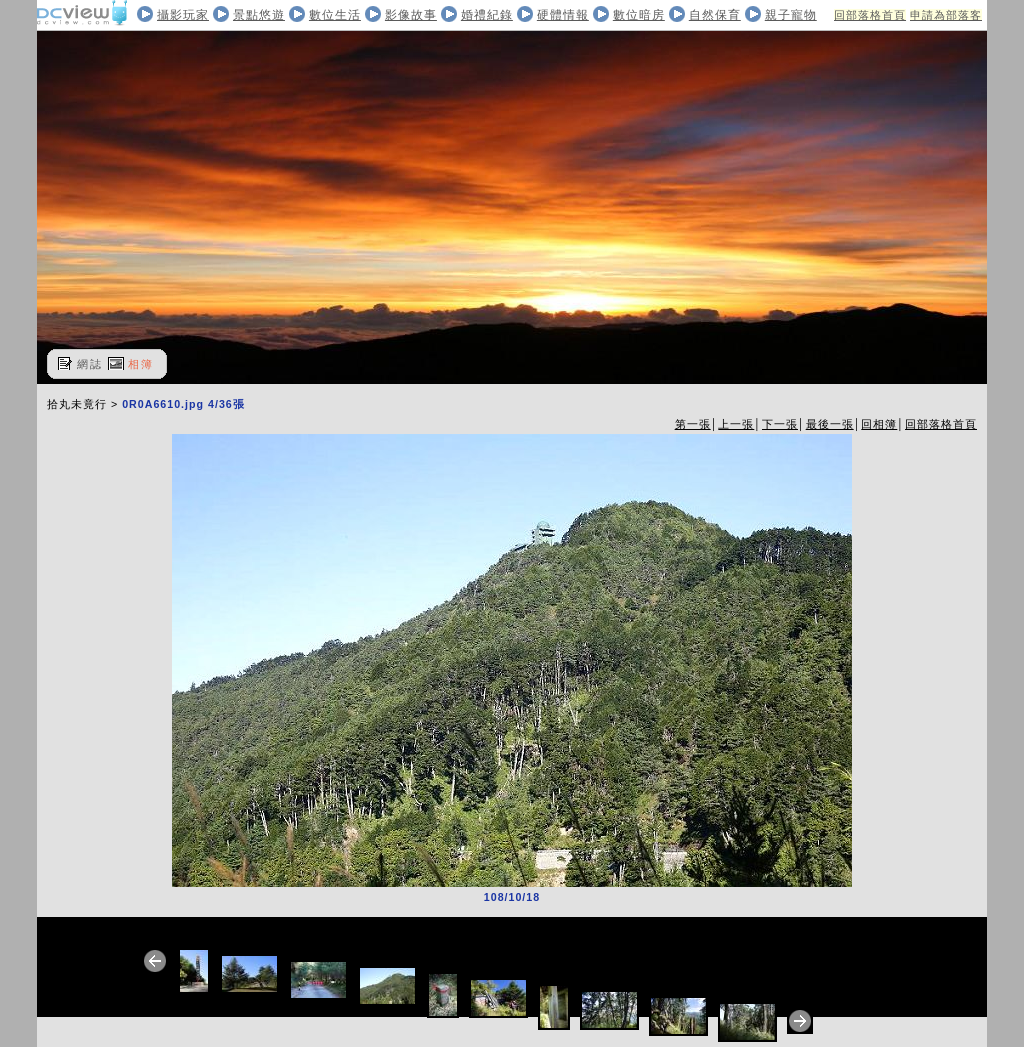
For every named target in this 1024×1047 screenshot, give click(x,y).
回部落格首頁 (870, 15)
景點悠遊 (259, 15)
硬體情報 (563, 15)
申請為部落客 (946, 15)
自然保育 (715, 15)
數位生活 (335, 15)
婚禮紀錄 (487, 15)
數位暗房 (639, 15)
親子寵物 (791, 15)
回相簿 (879, 424)
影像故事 (411, 15)
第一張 (693, 424)
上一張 (736, 424)
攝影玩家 (183, 15)
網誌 (90, 364)
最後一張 (830, 424)
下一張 (780, 424)
